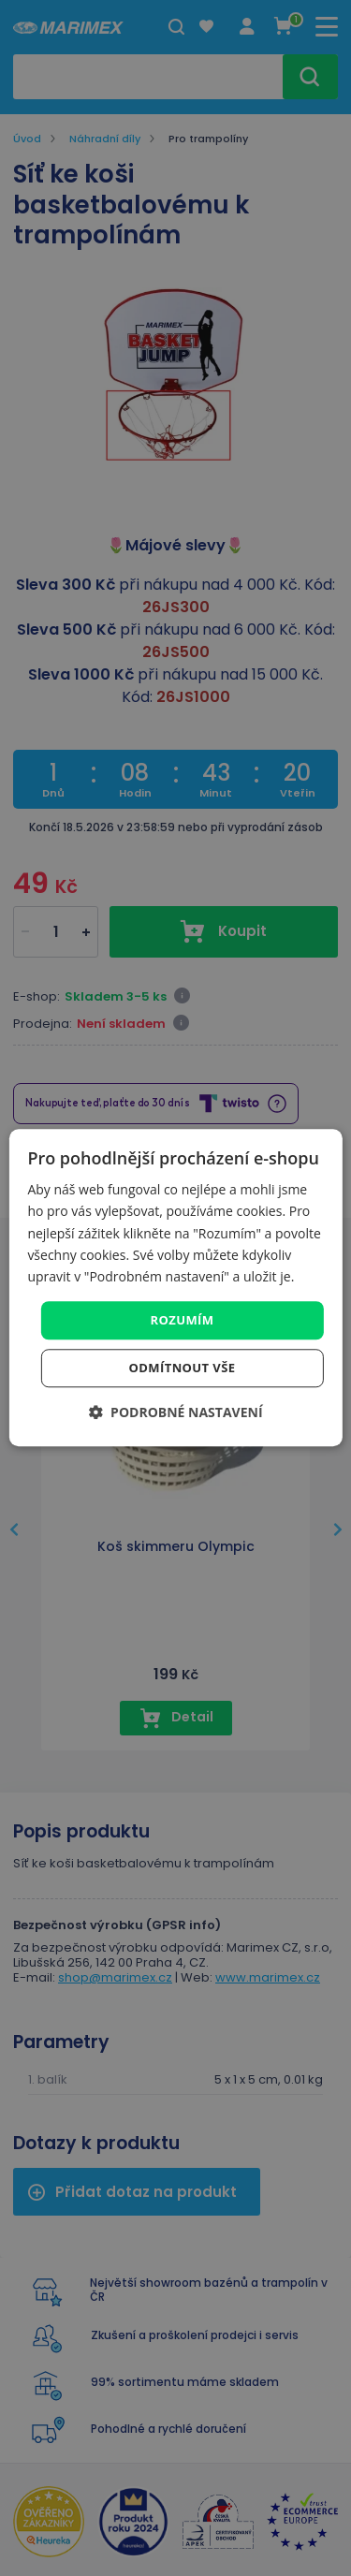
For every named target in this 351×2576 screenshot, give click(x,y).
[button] (175, 1413)
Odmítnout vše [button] (182, 1368)
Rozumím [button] (182, 1319)
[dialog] (175, 1287)
